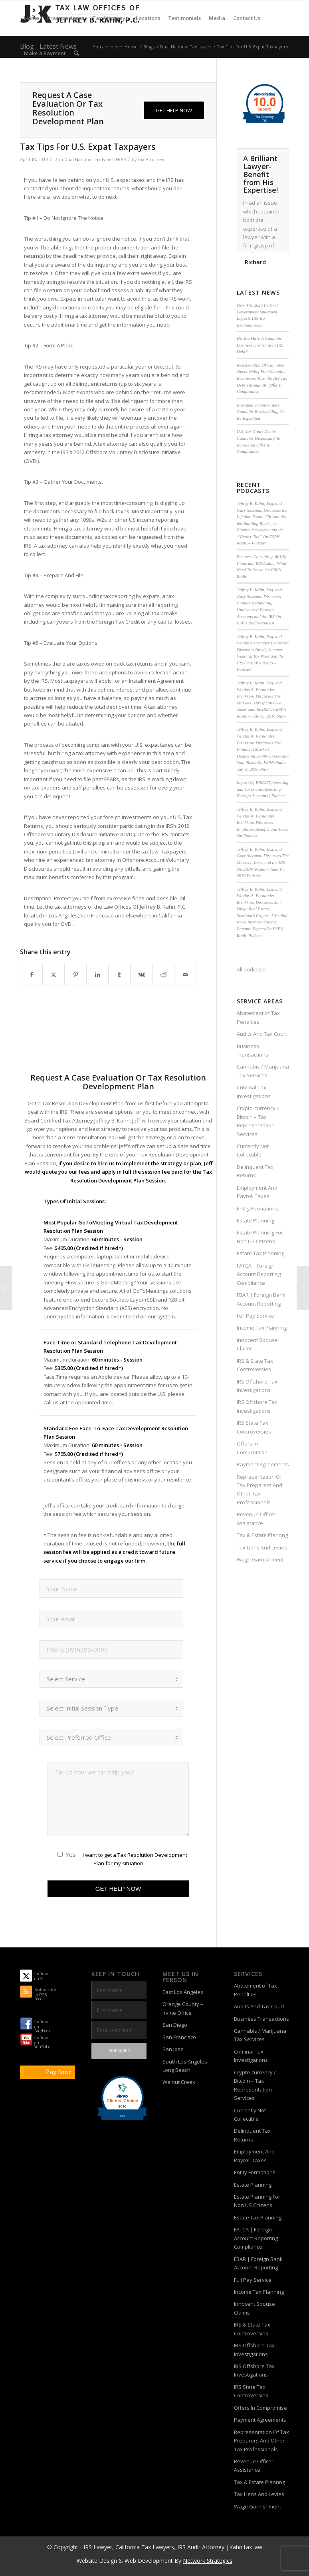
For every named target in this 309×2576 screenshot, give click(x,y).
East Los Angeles (182, 1992)
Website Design (97, 2560)
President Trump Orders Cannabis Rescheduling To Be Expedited (260, 412)
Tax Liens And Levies (262, 1547)
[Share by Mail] (185, 974)
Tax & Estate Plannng (262, 1535)
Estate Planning (255, 1220)
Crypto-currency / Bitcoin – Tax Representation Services (258, 1121)
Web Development (149, 2560)
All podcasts (251, 969)
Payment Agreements (263, 1464)
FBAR (121, 159)
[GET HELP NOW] (174, 111)
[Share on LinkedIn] (97, 974)
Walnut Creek (178, 2082)
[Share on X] (53, 974)
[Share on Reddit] (163, 974)
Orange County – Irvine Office (182, 2008)
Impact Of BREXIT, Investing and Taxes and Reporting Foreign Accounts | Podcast (262, 789)
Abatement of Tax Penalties (258, 1017)
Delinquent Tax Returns (255, 1171)
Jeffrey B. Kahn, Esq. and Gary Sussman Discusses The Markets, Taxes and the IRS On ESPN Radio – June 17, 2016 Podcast (263, 862)
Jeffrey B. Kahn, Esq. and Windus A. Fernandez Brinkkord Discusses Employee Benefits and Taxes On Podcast (262, 822)
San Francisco (179, 2037)
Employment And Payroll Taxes (257, 1192)
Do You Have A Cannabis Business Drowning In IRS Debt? (260, 345)
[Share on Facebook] (31, 974)
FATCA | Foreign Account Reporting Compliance (259, 1274)
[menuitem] (31, 18)
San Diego (174, 2024)
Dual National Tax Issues (88, 159)
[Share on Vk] (141, 974)
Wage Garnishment (260, 1559)
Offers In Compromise (252, 1447)
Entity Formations (257, 1208)
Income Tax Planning (262, 1327)
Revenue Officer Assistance (256, 1518)
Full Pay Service (255, 1315)
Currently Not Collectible (253, 1150)
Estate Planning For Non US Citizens (260, 1236)
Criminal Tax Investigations (254, 1091)
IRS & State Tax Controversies (255, 1365)
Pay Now (58, 2072)
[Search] (76, 53)
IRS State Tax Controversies (254, 1427)
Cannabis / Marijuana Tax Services (263, 1071)
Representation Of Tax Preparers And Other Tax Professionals (259, 1489)
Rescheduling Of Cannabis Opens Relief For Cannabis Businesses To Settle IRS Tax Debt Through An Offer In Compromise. (262, 378)
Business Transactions (252, 1050)
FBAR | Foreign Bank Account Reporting (261, 1299)
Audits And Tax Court (262, 1033)
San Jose (173, 2049)
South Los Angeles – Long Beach (186, 2066)
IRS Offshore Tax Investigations (257, 1386)
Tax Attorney (151, 159)
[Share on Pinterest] (75, 974)
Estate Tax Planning (260, 1253)
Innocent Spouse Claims (257, 1344)
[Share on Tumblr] (119, 974)
